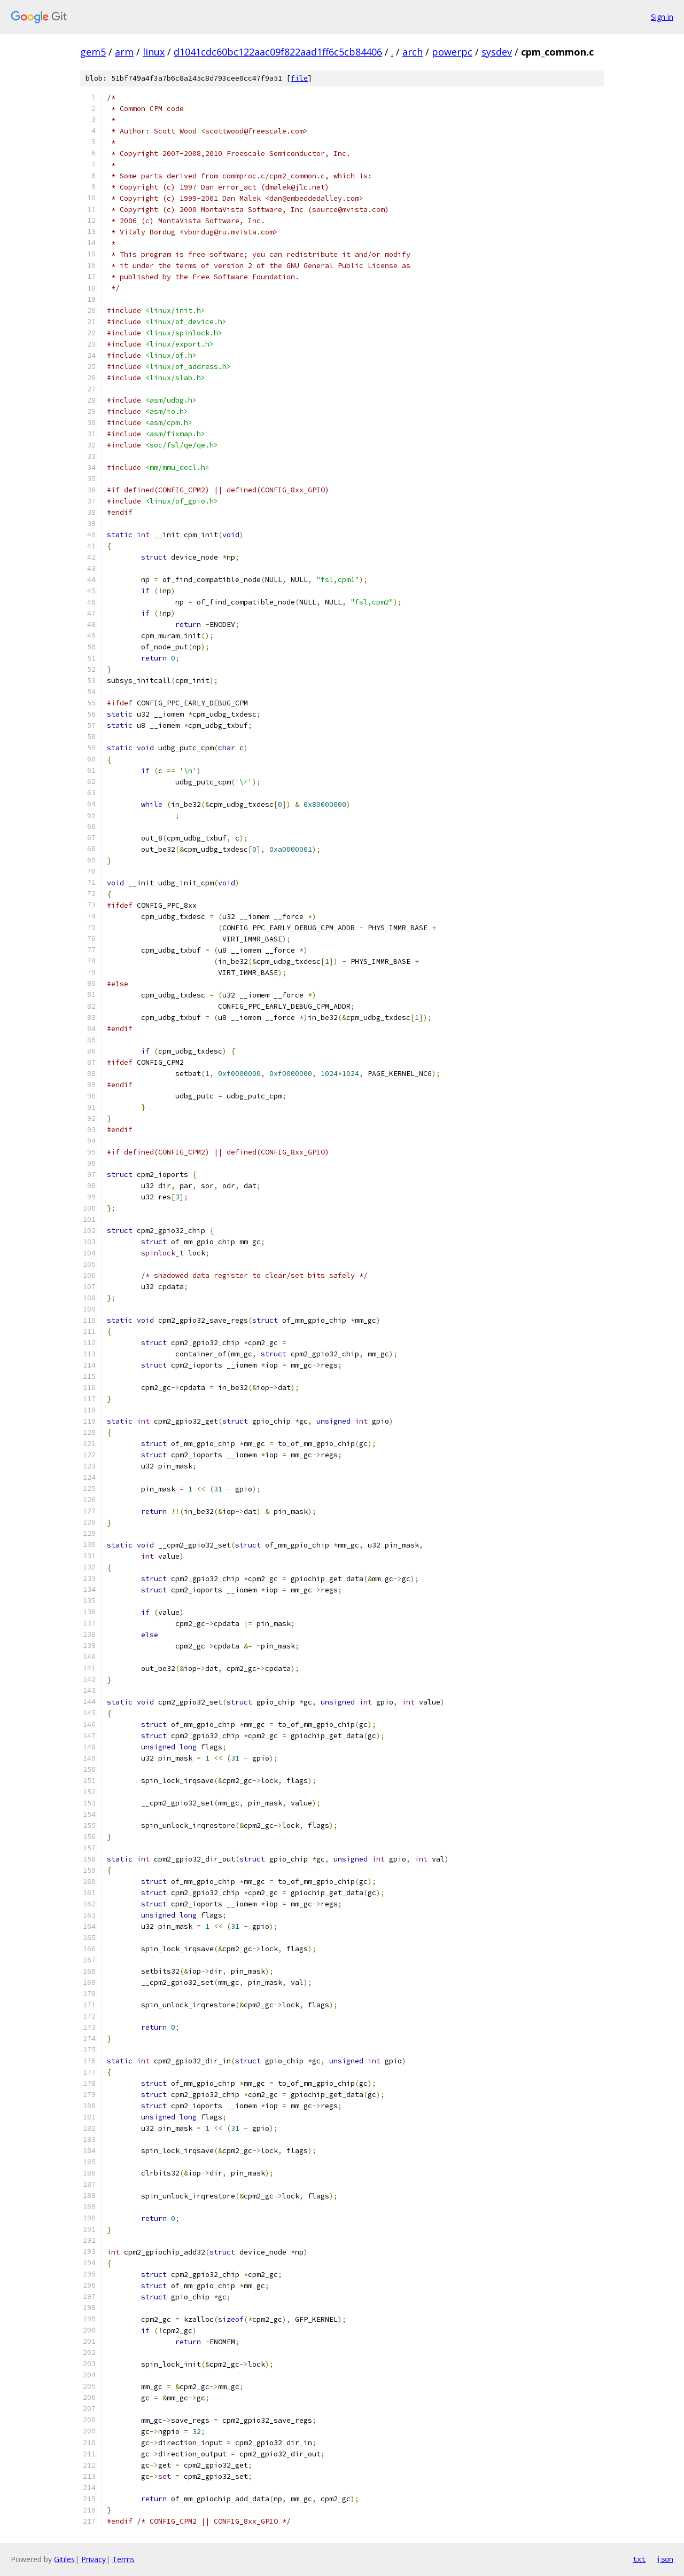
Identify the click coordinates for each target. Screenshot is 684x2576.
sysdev (496, 51)
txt (639, 2559)
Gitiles (64, 2559)
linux (154, 51)
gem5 (93, 51)
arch (412, 51)
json (664, 2559)
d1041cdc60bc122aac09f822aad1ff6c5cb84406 (278, 51)
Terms (123, 2559)
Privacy (93, 2559)
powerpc (452, 51)
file (299, 78)
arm (124, 51)
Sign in (662, 17)
